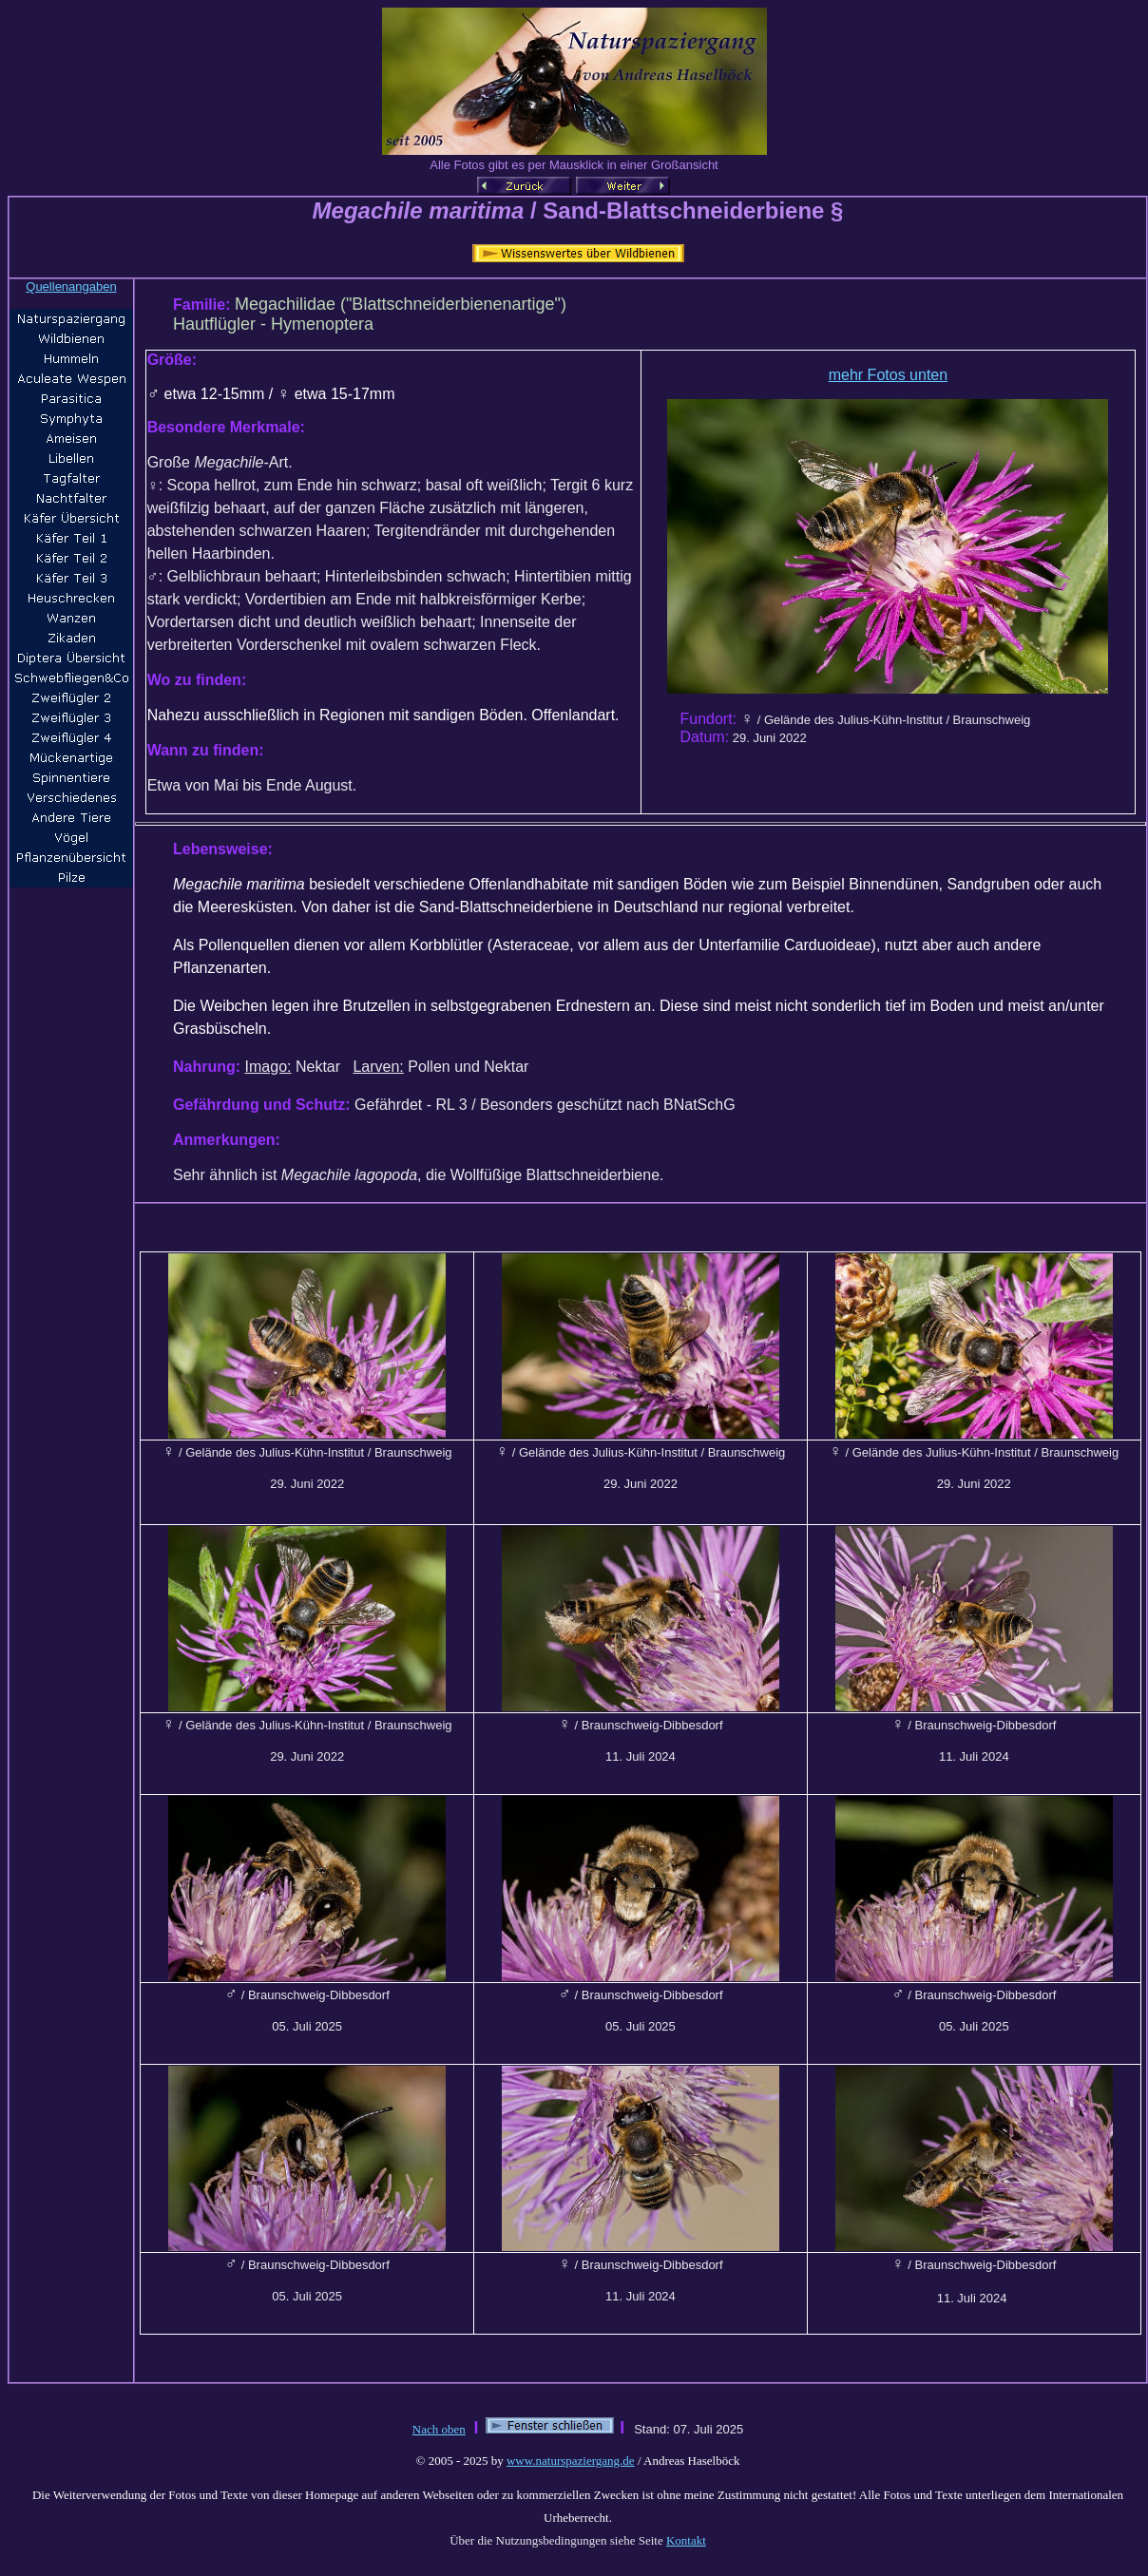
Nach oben (439, 2429)
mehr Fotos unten (888, 375)
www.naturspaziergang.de (571, 2460)
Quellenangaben (71, 286)
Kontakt (686, 2540)
